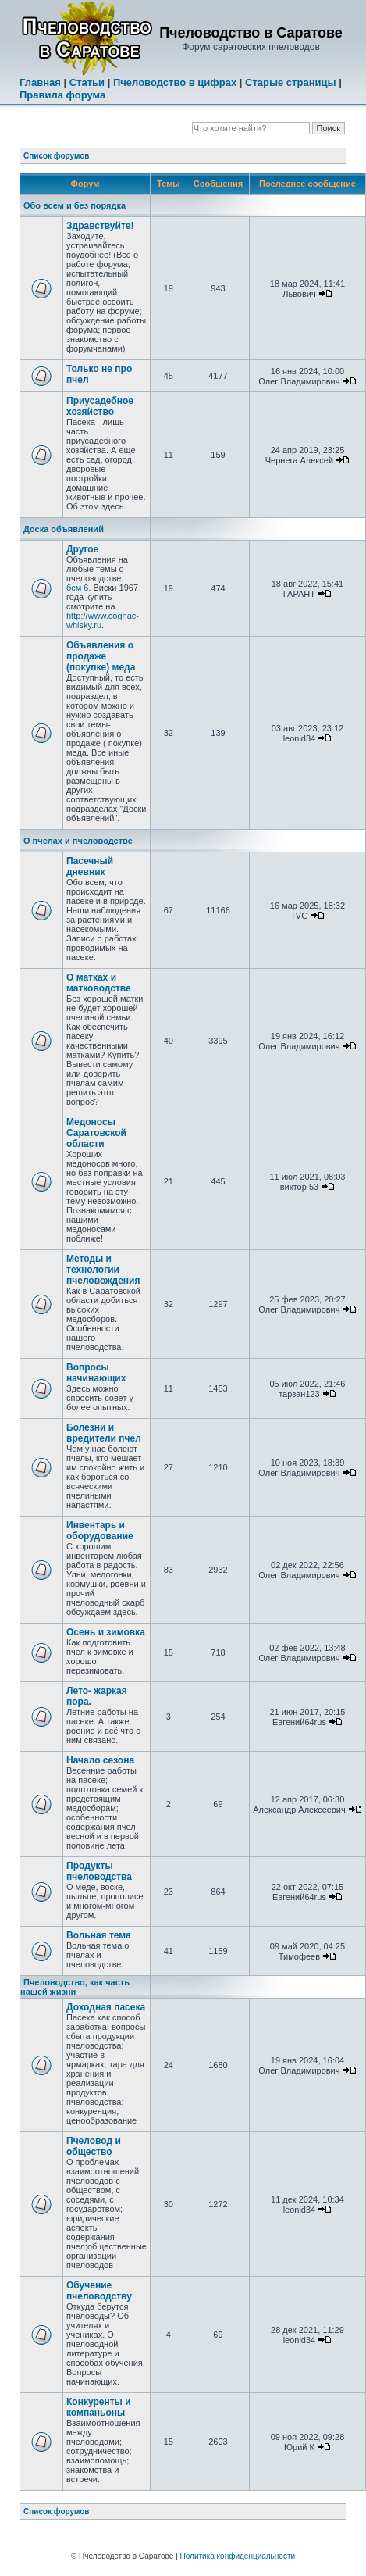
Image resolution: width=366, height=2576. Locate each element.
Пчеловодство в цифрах (174, 82)
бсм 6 (77, 587)
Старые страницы (290, 82)
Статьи (87, 82)
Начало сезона (100, 1760)
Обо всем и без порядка (74, 205)
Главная (40, 82)
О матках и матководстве (98, 983)
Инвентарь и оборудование (99, 1531)
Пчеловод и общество (93, 2146)
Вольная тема (98, 1935)
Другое (82, 549)
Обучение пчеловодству (99, 2291)
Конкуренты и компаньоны (98, 2407)
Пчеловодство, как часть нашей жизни (75, 1987)
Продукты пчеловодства (99, 1871)
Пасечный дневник (89, 866)
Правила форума (62, 95)
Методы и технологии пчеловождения (103, 1269)
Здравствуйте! (99, 225)
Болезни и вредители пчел (103, 1433)
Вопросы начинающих (96, 1373)
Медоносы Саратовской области (96, 1133)
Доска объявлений (63, 529)
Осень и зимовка (105, 1632)
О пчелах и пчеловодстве (78, 840)
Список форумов (56, 156)
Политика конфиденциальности (238, 2556)
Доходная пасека (105, 2007)
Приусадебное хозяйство (99, 406)
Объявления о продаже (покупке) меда (100, 656)
